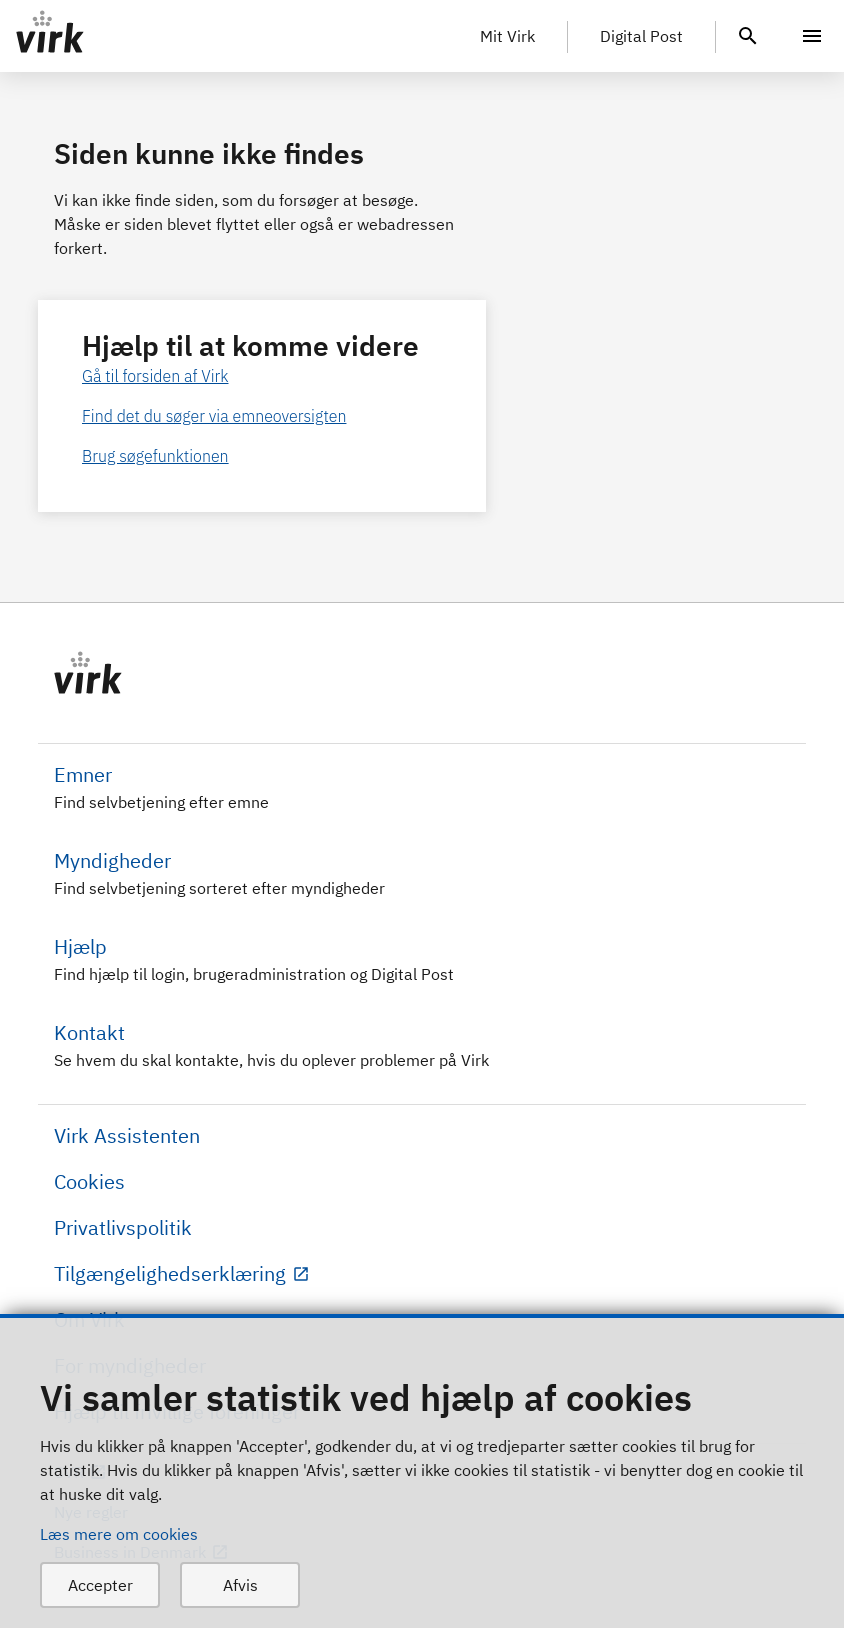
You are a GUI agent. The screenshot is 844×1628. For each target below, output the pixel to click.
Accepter (100, 1585)
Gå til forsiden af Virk (155, 376)
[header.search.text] (748, 34)
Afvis (240, 1585)
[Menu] (812, 36)
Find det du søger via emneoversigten (214, 416)
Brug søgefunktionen (155, 456)
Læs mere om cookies (119, 1534)
